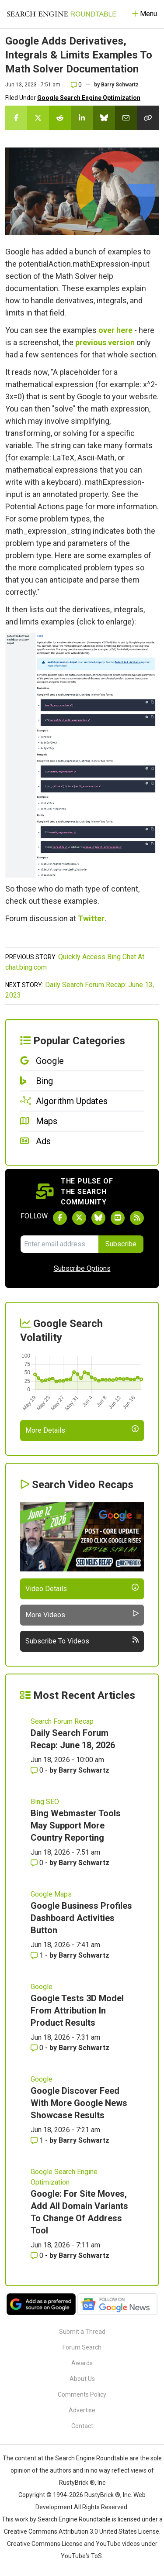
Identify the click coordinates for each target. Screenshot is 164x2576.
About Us (82, 2378)
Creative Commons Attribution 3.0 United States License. (82, 2531)
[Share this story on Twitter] (38, 118)
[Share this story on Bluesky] (104, 118)
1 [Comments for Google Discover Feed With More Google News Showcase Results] (38, 2140)
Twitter (91, 918)
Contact (82, 2425)
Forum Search (82, 2347)
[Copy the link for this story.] (148, 118)
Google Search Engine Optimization (88, 97)
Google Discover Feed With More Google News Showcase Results (79, 2102)
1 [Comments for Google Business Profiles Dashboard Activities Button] (38, 1955)
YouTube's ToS (81, 2555)
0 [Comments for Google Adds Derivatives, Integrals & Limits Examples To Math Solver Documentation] (76, 84)
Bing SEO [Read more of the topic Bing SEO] (45, 1801)
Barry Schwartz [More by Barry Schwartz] (84, 1770)
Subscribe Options (82, 1268)
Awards (82, 2363)
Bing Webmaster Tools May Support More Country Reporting (76, 1825)
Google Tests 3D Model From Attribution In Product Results (77, 2010)
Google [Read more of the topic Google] (41, 1987)
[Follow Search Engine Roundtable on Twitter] (79, 1218)
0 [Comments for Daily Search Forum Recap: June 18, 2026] (38, 1770)
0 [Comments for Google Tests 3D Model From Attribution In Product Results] (38, 2048)
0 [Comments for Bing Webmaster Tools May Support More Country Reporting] (38, 1863)
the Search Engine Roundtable (87, 2458)
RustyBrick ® (102, 2494)
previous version (105, 342)
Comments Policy (82, 2394)
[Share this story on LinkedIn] (82, 118)
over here (115, 330)
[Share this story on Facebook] (16, 118)
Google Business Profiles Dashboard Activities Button (81, 1917)
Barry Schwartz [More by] (120, 85)
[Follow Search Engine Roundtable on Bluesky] (98, 1218)
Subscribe (120, 1244)
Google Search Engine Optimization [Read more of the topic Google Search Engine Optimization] (64, 2177)
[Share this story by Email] (126, 118)
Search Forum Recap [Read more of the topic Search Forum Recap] (62, 1721)
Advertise (82, 2410)
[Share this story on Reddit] (60, 118)
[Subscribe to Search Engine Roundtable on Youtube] (118, 1218)
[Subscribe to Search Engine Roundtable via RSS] (137, 1218)
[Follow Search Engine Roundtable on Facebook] (60, 1218)
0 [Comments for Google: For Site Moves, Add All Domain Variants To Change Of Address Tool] (38, 2255)
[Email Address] (59, 1244)
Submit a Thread (82, 2331)
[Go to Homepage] (61, 14)
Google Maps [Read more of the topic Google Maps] (51, 1894)
